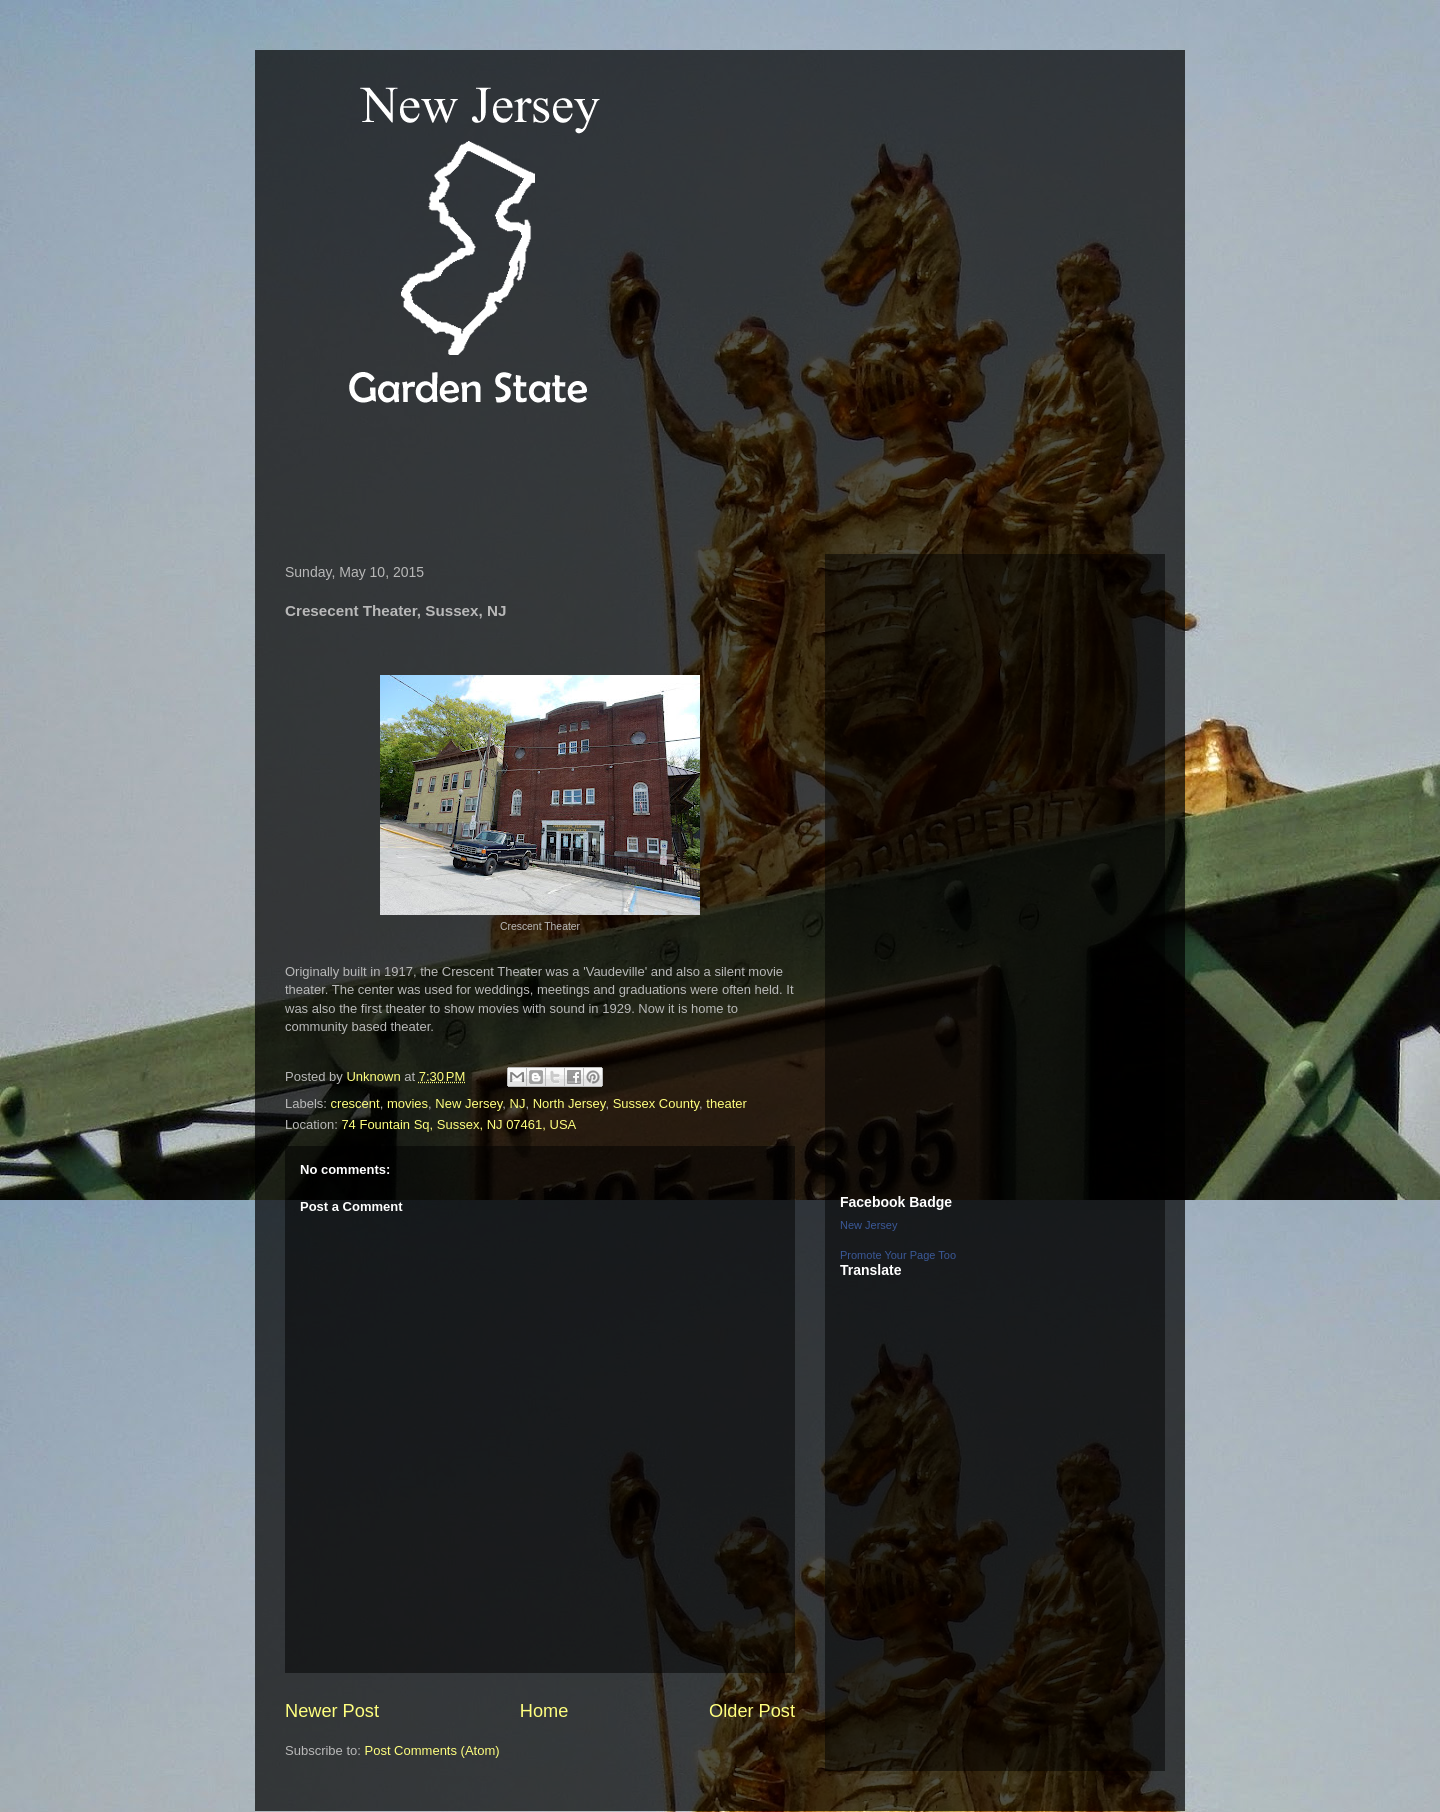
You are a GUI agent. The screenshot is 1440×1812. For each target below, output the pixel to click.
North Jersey (569, 1103)
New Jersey (468, 1103)
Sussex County (656, 1103)
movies (407, 1103)
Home (544, 1711)
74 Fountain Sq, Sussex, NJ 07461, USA (458, 1124)
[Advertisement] (639, 484)
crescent (355, 1103)
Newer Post (332, 1711)
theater (726, 1103)
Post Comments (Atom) (432, 1750)
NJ (518, 1103)
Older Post (752, 1711)
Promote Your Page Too (898, 1255)
